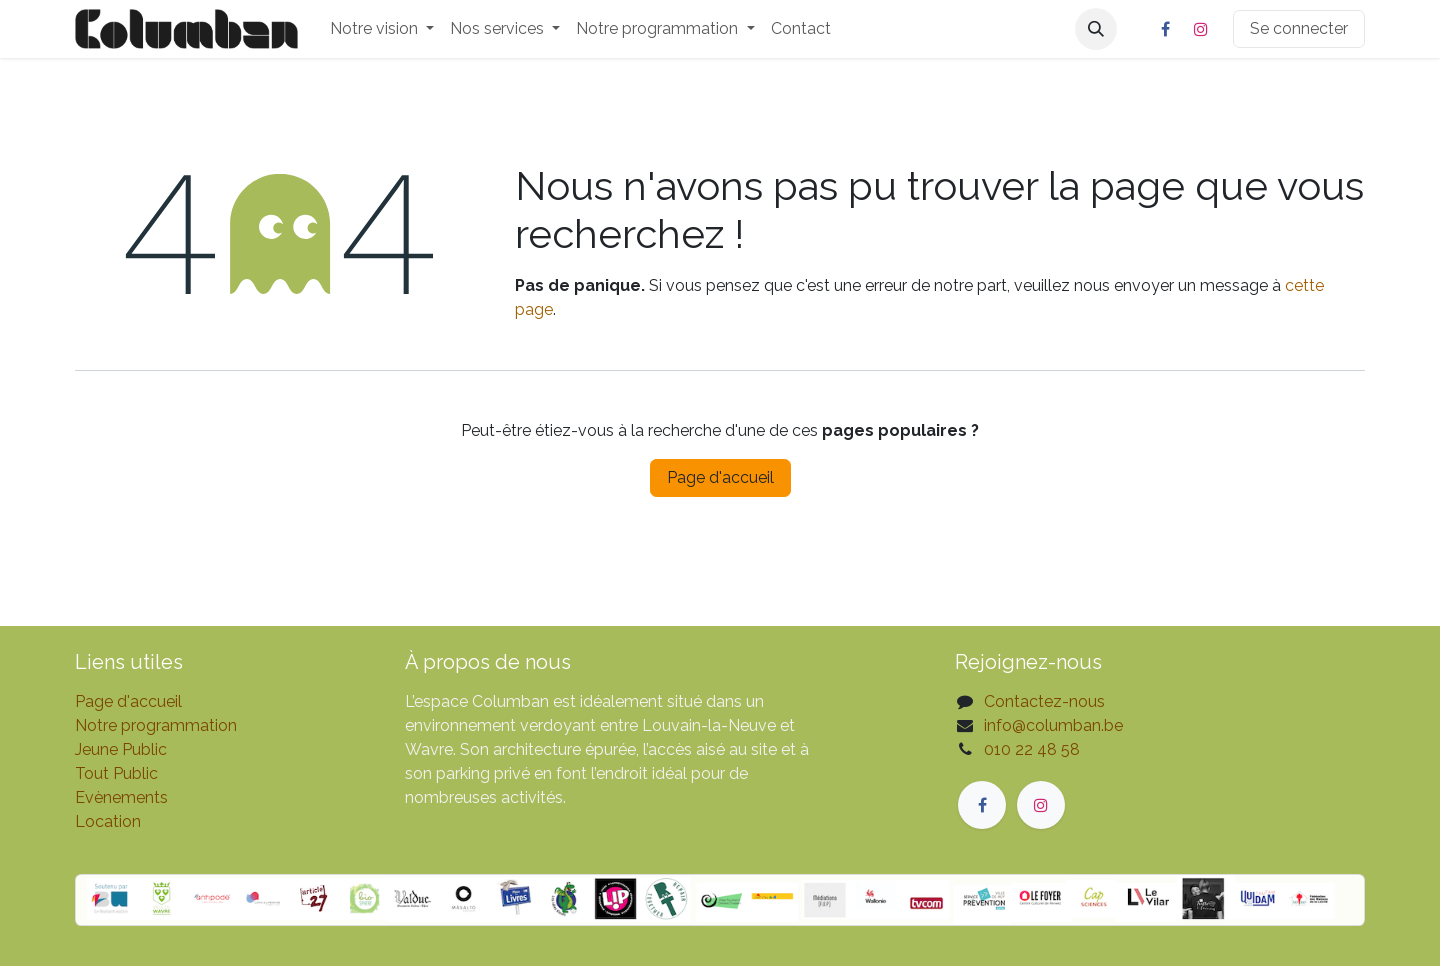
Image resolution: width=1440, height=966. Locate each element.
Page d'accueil (720, 477)
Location (108, 821)
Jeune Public (121, 749)
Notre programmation (156, 725)
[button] (1096, 29)
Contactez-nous (1044, 701)
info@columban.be (1053, 725)
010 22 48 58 (1032, 749)
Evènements (121, 797)
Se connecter (1299, 28)
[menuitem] (382, 29)
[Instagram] (1201, 29)
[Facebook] (1165, 29)
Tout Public (116, 773)
